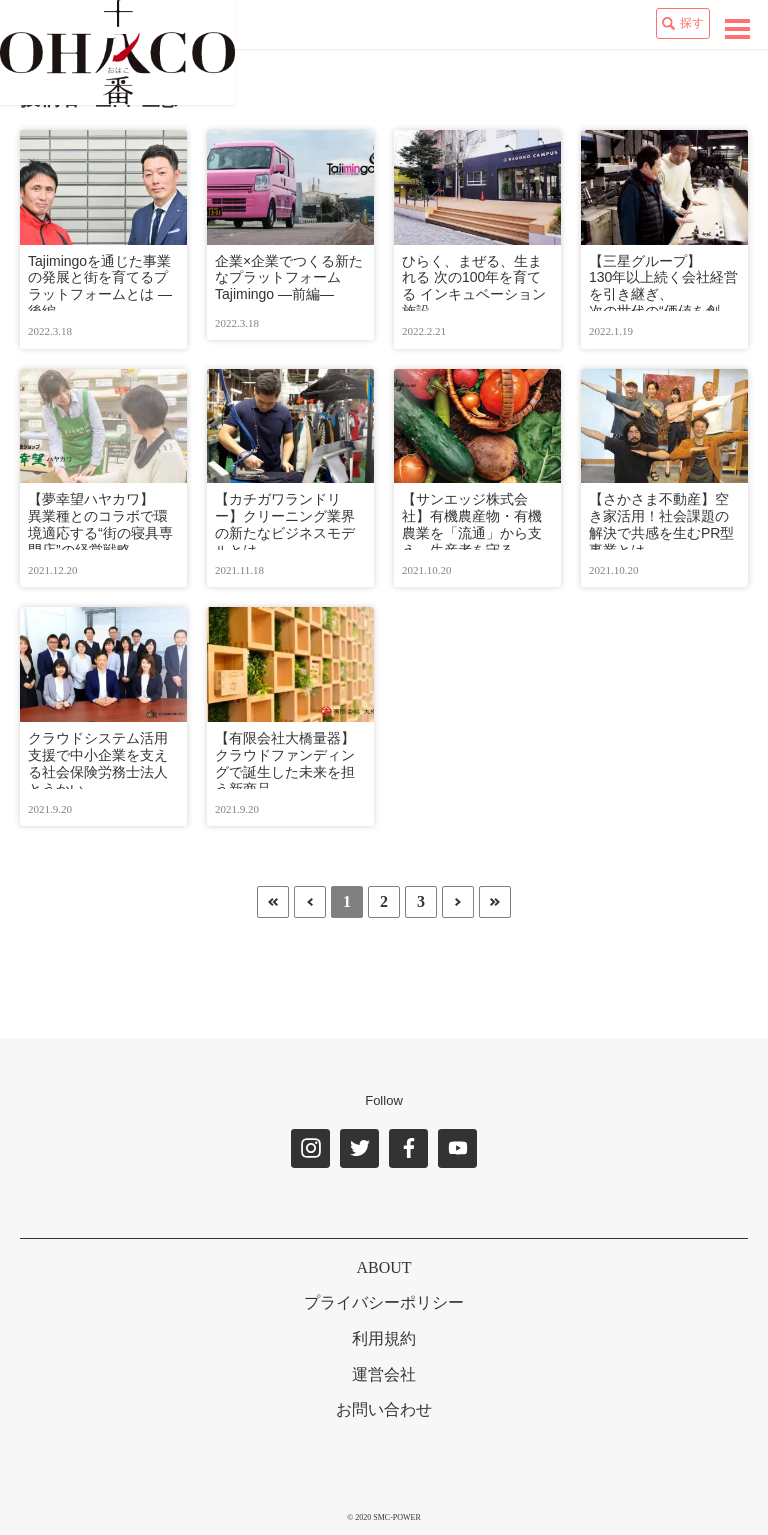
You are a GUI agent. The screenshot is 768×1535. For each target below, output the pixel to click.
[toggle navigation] (737, 29)
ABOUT (383, 1267)
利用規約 (384, 1338)
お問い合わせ (384, 1409)
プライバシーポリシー (384, 1302)
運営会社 (384, 1374)
